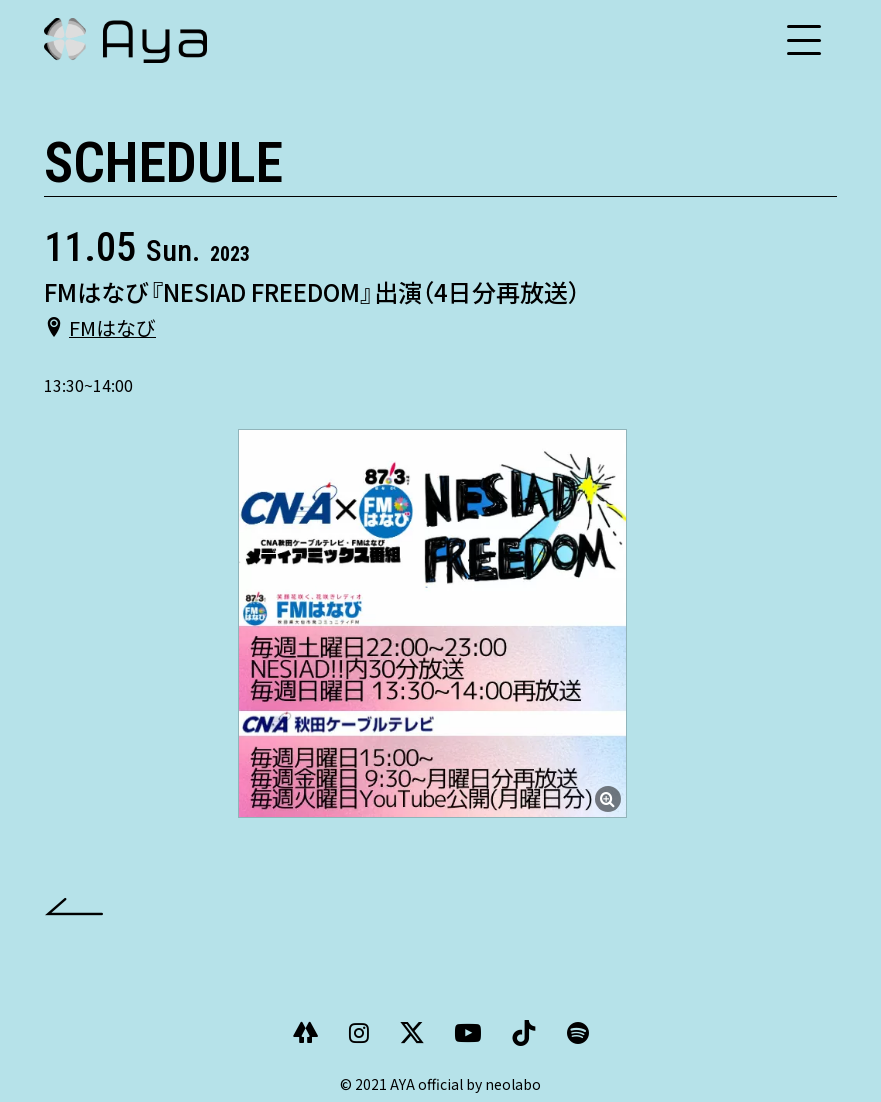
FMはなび (112, 326)
